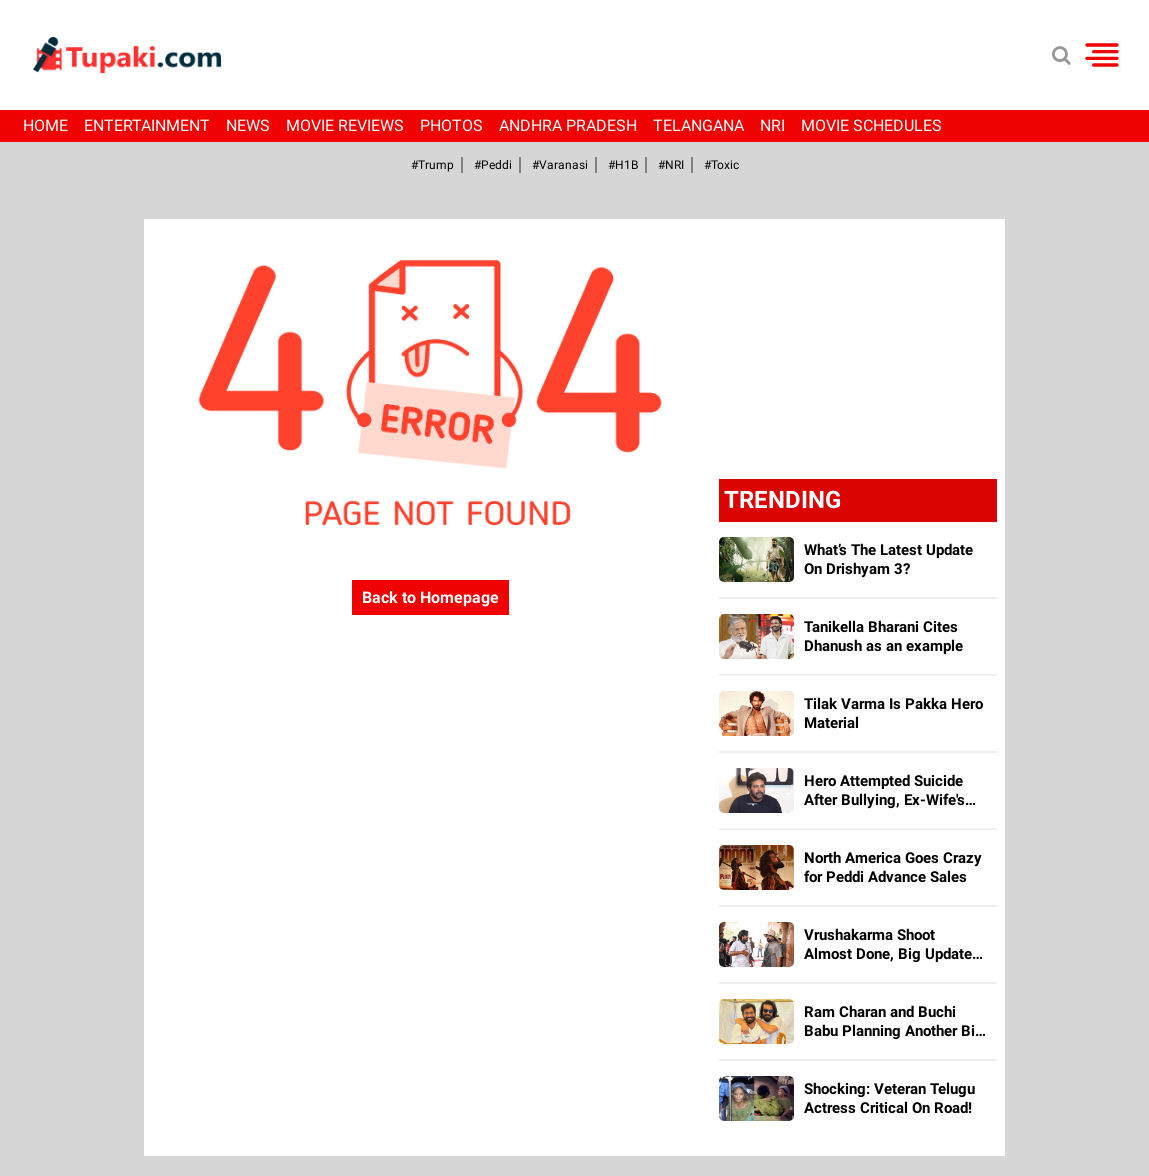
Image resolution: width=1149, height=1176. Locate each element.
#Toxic (721, 165)
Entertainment (147, 125)
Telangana (698, 125)
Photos (451, 125)
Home (45, 125)
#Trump (432, 165)
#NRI (671, 165)
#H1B (623, 165)
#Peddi (493, 165)
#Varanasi (560, 165)
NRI (772, 125)
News (248, 125)
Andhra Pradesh (568, 125)
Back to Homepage (430, 597)
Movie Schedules (871, 125)
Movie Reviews (345, 125)
